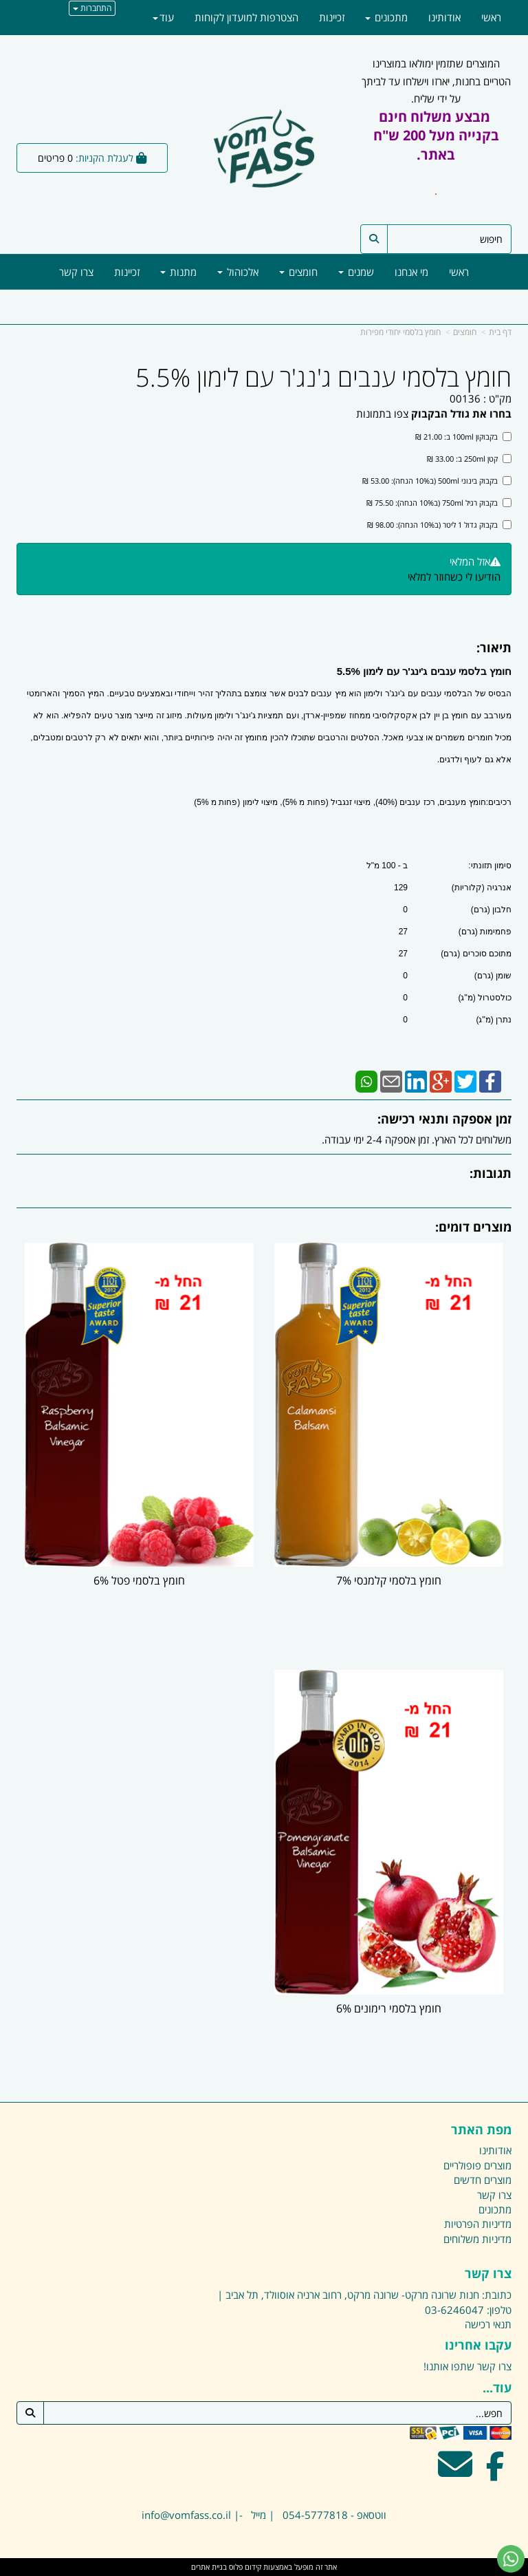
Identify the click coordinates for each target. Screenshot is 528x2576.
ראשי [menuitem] (459, 272)
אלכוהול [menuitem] (237, 272)
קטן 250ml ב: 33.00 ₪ (469, 458)
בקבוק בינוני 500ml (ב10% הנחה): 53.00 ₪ (437, 480)
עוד (163, 17)
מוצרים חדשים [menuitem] (483, 2180)
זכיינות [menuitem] (127, 272)
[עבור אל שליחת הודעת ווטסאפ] (511, 2559)
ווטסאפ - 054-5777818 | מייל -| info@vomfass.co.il (264, 2515)
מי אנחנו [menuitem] (411, 272)
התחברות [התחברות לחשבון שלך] (92, 8)
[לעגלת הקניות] (92, 158)
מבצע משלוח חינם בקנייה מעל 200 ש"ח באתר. (436, 135)
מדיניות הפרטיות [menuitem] (478, 2224)
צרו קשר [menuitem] (76, 272)
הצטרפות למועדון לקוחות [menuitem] (246, 17)
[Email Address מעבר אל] (455, 2473)
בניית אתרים (209, 2567)
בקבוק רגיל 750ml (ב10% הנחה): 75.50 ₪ (439, 502)
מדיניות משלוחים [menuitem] (477, 2239)
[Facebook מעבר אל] (495, 2473)
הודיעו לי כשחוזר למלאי (454, 576)
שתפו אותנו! (449, 2366)
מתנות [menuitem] (178, 272)
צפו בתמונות (382, 413)
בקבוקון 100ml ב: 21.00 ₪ (463, 436)
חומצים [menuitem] (298, 272)
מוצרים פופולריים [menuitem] (477, 2165)
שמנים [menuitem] (356, 272)
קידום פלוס (244, 2567)
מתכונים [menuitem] (386, 17)
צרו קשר (494, 2366)
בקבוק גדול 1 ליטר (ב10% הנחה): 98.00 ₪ (439, 524)
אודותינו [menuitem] (444, 17)
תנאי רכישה (488, 2324)
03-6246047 (454, 2310)
